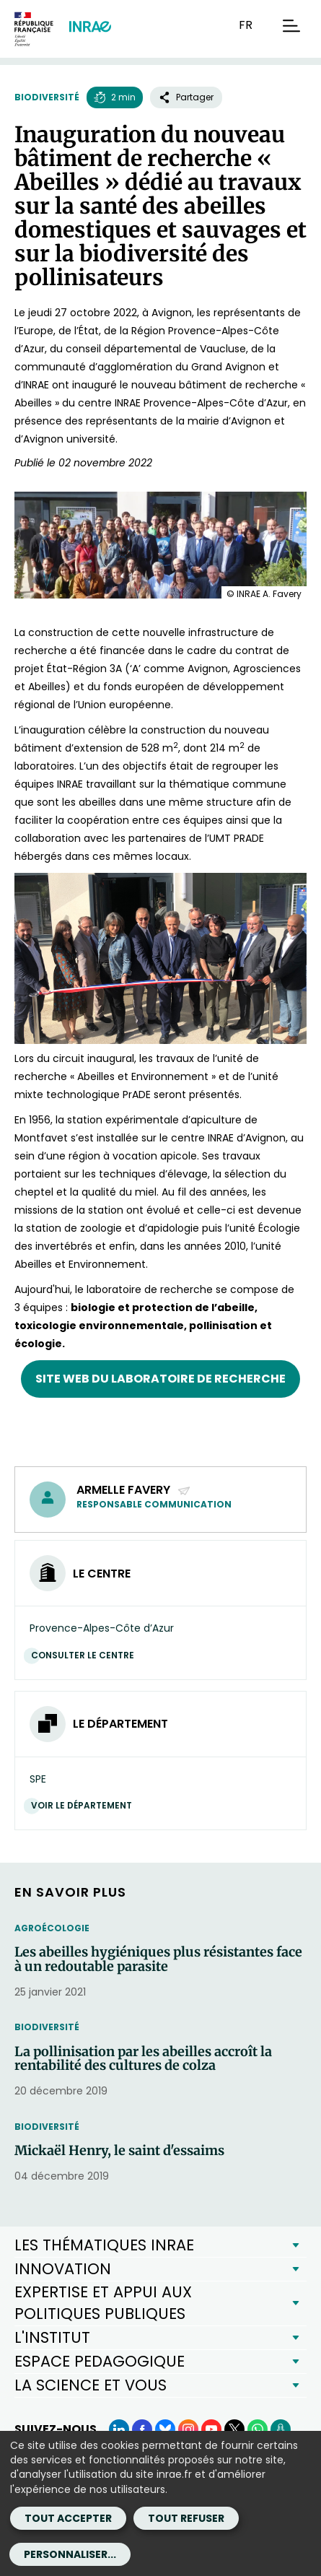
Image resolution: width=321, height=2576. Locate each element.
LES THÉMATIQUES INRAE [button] (104, 2245)
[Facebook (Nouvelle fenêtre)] (142, 2429)
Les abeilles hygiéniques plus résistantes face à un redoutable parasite (158, 1959)
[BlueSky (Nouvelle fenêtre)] (165, 2429)
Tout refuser (186, 2518)
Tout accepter (68, 2518)
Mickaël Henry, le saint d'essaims (119, 2151)
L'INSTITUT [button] (52, 2337)
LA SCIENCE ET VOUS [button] (90, 2385)
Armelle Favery (133, 1489)
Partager (186, 97)
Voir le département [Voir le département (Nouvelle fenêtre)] (85, 1805)
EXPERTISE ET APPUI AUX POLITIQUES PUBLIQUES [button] (103, 2302)
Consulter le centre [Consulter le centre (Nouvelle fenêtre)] (86, 1655)
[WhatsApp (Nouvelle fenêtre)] (257, 2429)
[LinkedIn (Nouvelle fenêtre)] (119, 2429)
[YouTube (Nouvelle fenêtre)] (211, 2429)
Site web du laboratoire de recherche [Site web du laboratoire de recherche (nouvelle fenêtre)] (160, 1378)
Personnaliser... (70, 2554)
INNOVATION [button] (62, 2268)
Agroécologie (51, 1928)
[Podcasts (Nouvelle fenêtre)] (281, 2429)
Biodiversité (46, 97)
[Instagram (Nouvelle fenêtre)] (188, 2429)
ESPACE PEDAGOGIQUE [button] (99, 2361)
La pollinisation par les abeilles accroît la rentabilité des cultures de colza (143, 2059)
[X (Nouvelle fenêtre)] (234, 2429)
